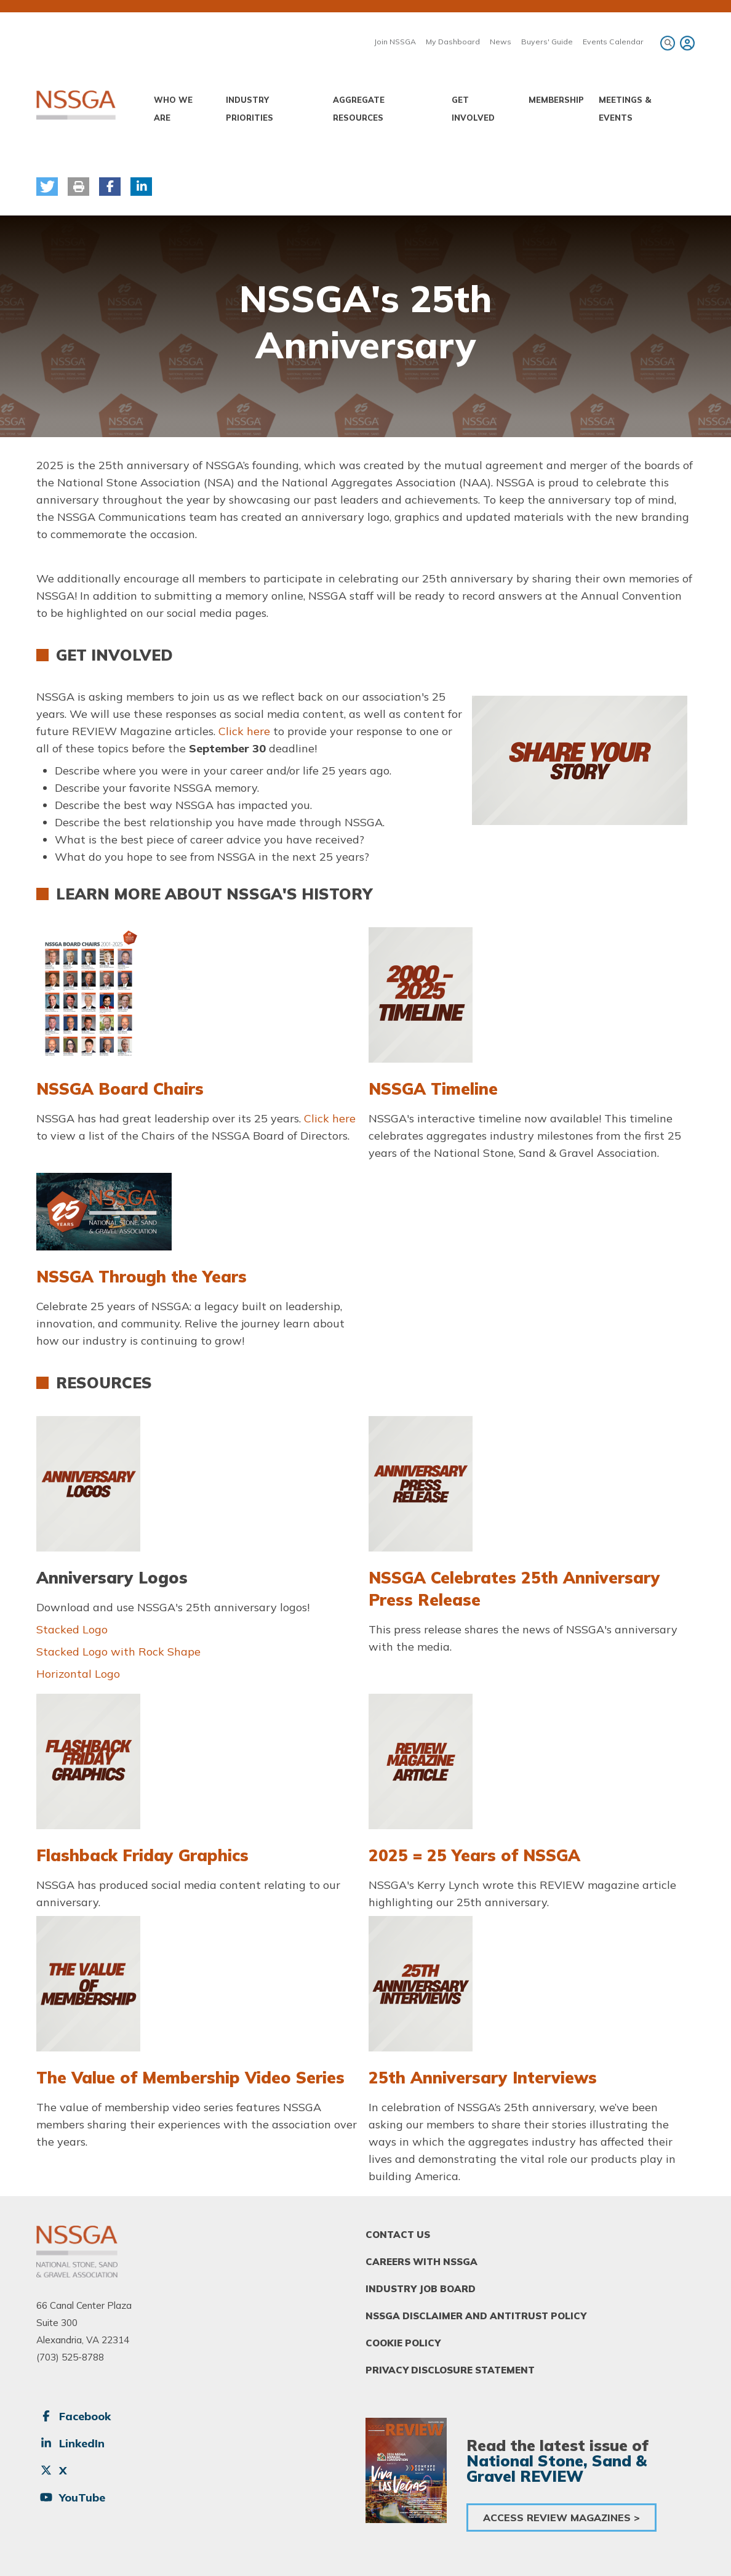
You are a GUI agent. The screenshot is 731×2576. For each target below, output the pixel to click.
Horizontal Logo (78, 1674)
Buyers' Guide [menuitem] (547, 41)
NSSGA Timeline (433, 1089)
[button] (47, 186)
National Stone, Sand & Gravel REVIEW (556, 2468)
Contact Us (397, 2234)
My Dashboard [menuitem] (453, 41)
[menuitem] (685, 43)
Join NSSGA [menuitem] (395, 41)
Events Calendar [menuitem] (613, 41)
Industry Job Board (420, 2289)
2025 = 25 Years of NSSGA (474, 1855)
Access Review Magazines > (561, 2517)
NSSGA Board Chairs (120, 1089)
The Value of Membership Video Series (190, 2077)
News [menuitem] (500, 41)
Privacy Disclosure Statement (450, 2370)
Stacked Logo (72, 1629)
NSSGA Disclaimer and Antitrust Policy (475, 2316)
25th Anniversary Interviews (483, 2077)
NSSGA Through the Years (141, 1276)
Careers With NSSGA (421, 2262)
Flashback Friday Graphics (142, 1855)
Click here (245, 731)
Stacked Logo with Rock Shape (118, 1651)
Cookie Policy (403, 2343)
